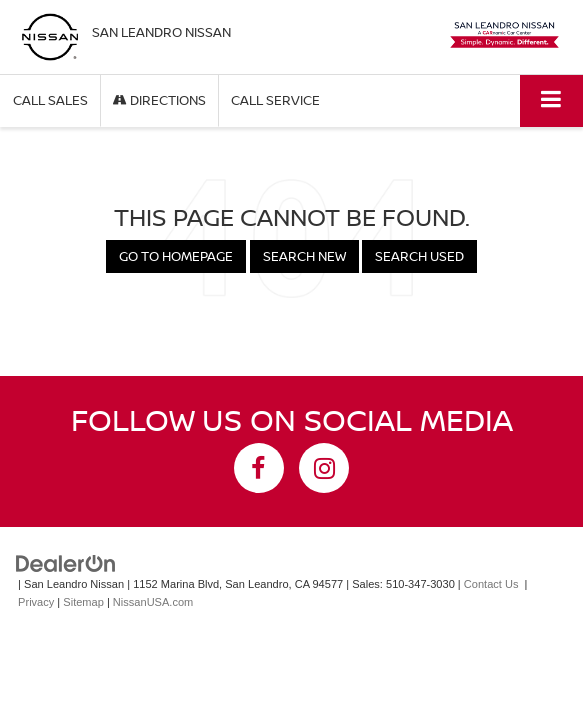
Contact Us (491, 584)
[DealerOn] (66, 562)
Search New (304, 256)
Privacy (36, 602)
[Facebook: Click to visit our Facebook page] (259, 468)
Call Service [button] (275, 100)
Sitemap (83, 602)
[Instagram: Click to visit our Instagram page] (324, 468)
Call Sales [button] (50, 100)
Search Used (419, 256)
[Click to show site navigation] (551, 100)
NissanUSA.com (153, 602)
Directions (159, 100)
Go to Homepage (176, 256)
